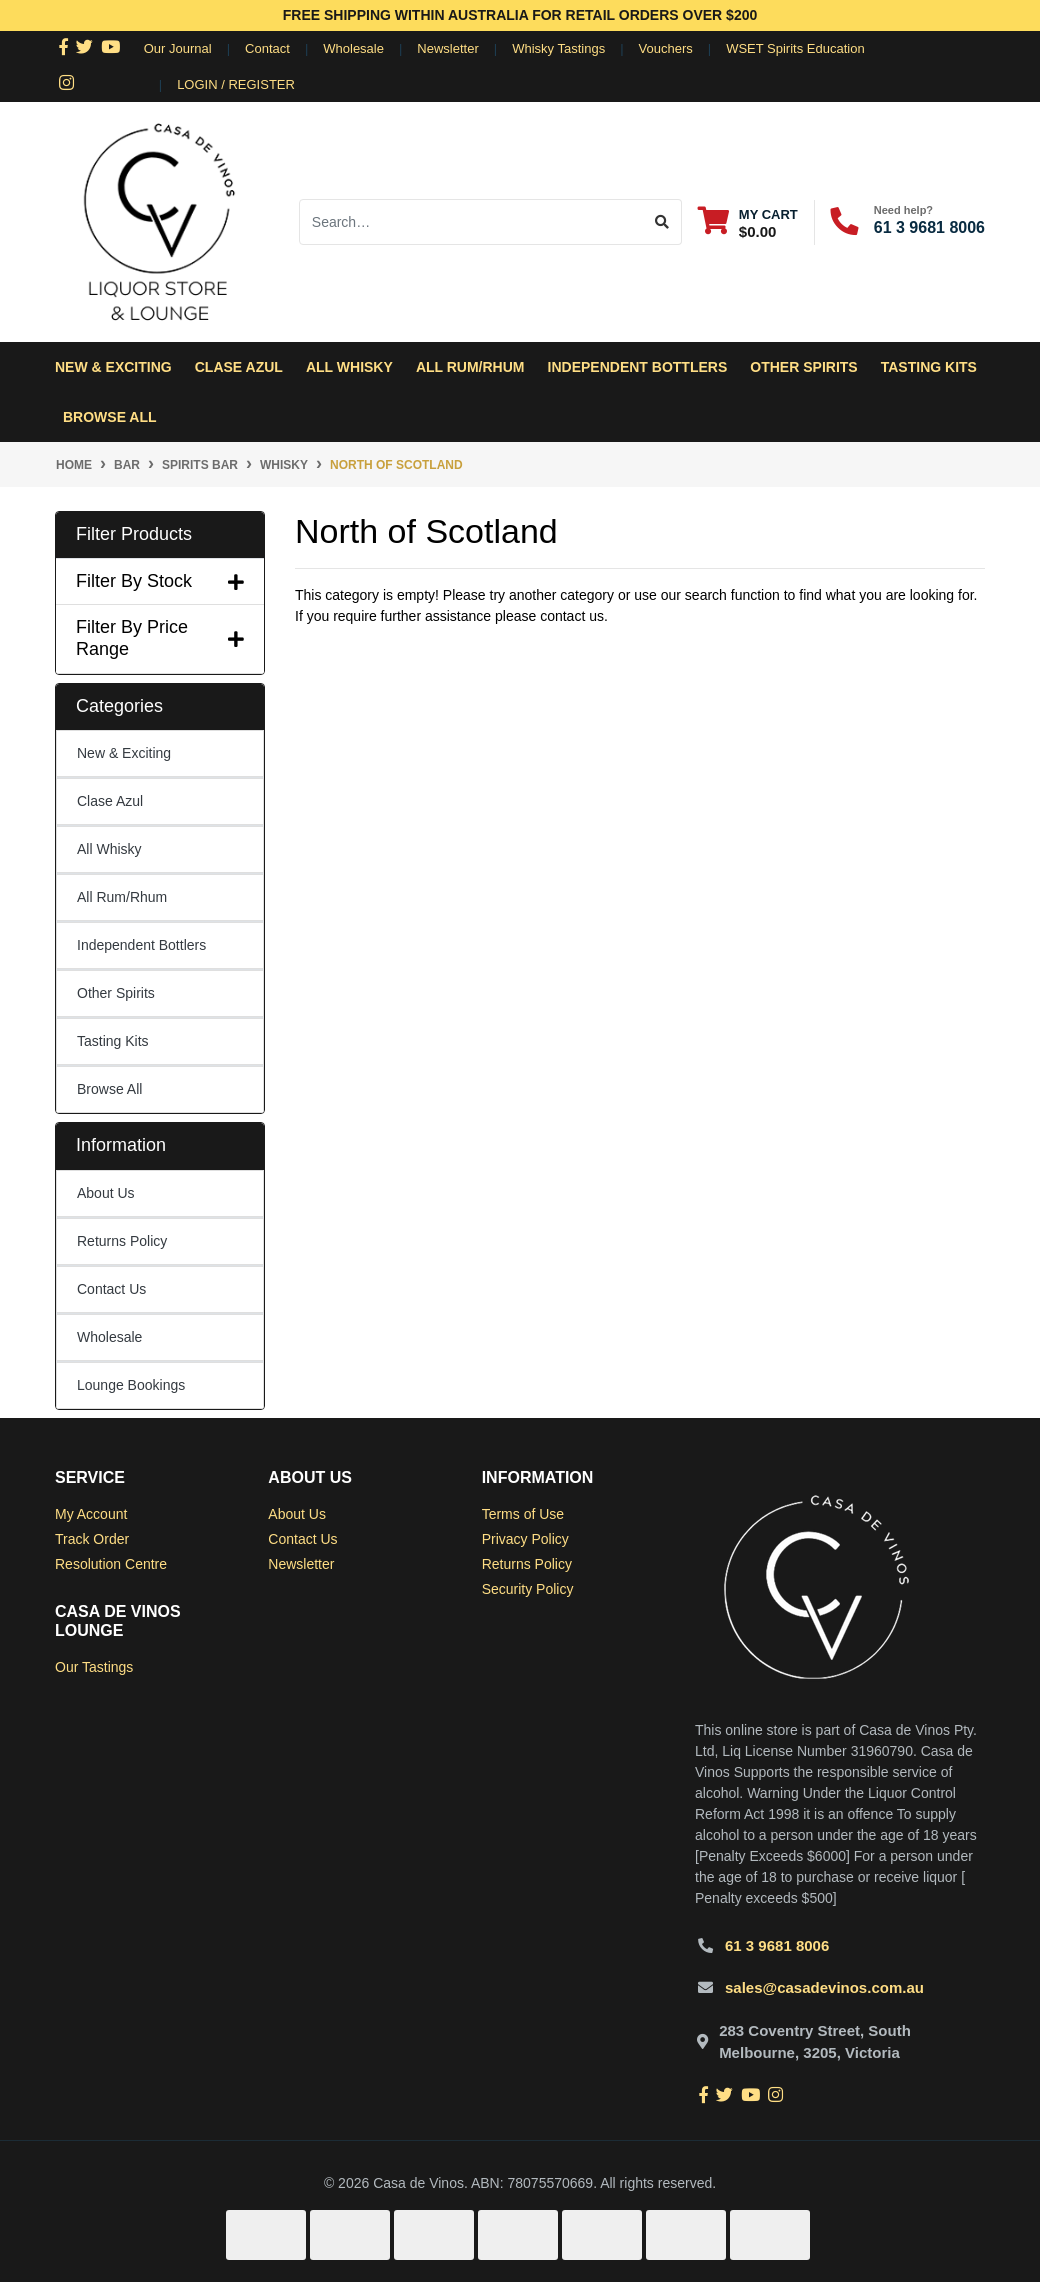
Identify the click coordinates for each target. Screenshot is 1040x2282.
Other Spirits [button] (803, 367)
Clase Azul (239, 367)
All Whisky (109, 849)
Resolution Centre (111, 1564)
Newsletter (447, 48)
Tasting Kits (929, 367)
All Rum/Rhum (122, 897)
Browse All (110, 417)
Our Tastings (94, 1667)
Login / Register (236, 84)
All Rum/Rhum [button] (470, 367)
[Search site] (662, 222)
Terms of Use (523, 1514)
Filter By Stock (160, 581)
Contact (267, 48)
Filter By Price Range (160, 638)
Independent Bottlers (141, 945)
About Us (106, 1193)
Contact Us (111, 1289)
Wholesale (353, 48)
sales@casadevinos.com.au (824, 1987)
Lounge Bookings (131, 1385)
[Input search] (471, 222)
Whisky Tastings (558, 48)
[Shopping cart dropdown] (748, 222)
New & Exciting (113, 367)
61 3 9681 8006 (929, 227)
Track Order (92, 1539)
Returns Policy (122, 1241)
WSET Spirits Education (795, 48)
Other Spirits (116, 993)
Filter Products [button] (134, 534)
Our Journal (178, 48)
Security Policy (528, 1589)
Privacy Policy (525, 1539)
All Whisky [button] (349, 367)
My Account (91, 1514)
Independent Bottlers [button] (638, 367)
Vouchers (666, 48)
